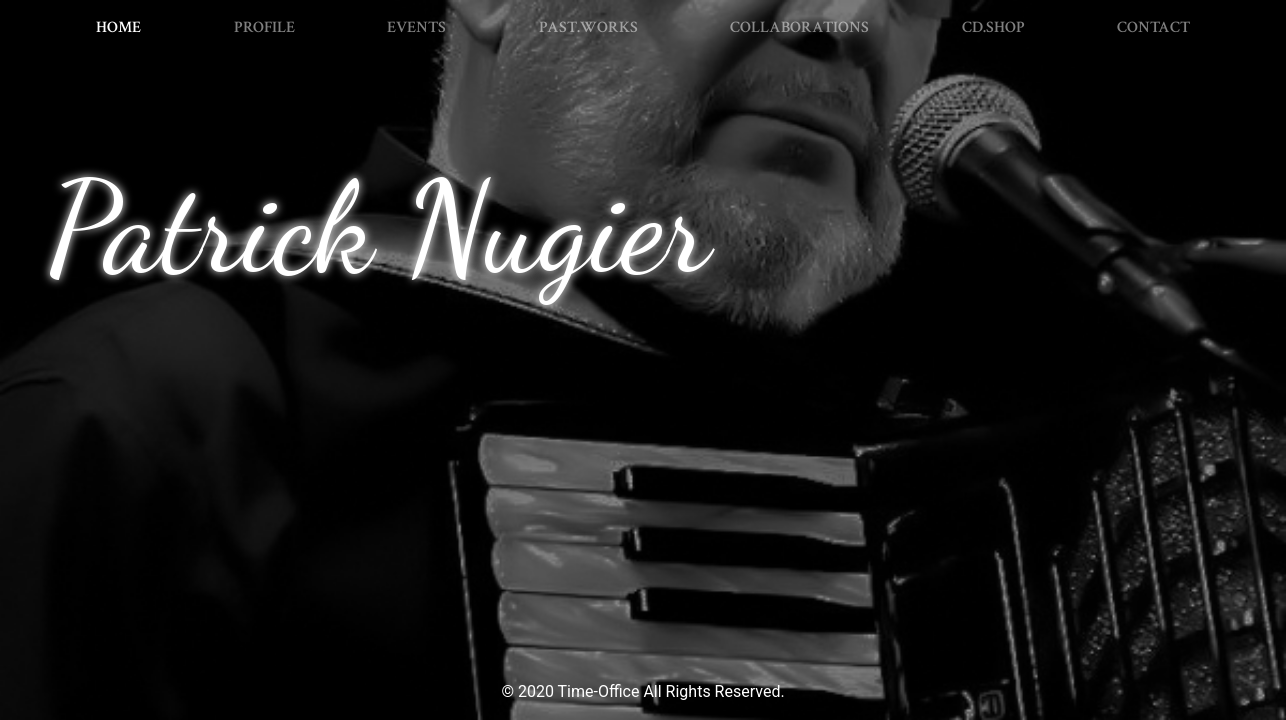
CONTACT (1153, 27)
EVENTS (416, 27)
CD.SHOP (993, 27)
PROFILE (264, 27)
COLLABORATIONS (799, 27)
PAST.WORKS (588, 27)
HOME (122, 26)
